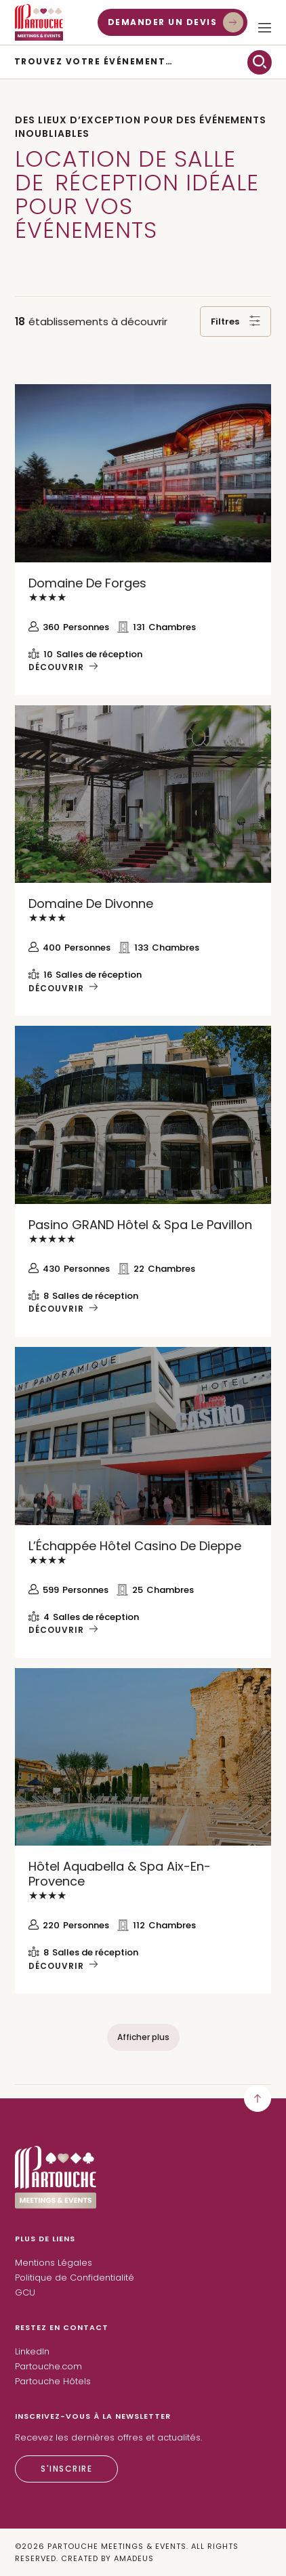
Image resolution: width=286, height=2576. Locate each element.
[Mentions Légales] (53, 2263)
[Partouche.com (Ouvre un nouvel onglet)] (48, 2366)
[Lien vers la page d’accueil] (55, 2205)
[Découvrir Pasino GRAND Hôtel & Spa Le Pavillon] (143, 1115)
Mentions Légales (53, 2262)
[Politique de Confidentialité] (74, 2277)
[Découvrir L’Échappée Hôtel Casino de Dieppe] (143, 1436)
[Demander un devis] (173, 22)
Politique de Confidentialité (74, 2277)
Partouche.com (48, 2366)
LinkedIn (32, 2351)
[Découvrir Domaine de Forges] (143, 473)
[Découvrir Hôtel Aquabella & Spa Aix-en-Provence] (143, 1757)
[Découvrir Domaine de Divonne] (143, 794)
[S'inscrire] (66, 2468)
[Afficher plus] (143, 2037)
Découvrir (56, 667)
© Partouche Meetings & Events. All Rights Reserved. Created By (127, 2552)
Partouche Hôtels (53, 2381)
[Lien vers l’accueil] (39, 22)
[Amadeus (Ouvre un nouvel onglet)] (134, 2559)
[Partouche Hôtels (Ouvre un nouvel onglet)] (53, 2381)
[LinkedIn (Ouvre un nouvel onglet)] (32, 2351)
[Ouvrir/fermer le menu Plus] (264, 28)
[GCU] (25, 2292)
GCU (25, 2292)
